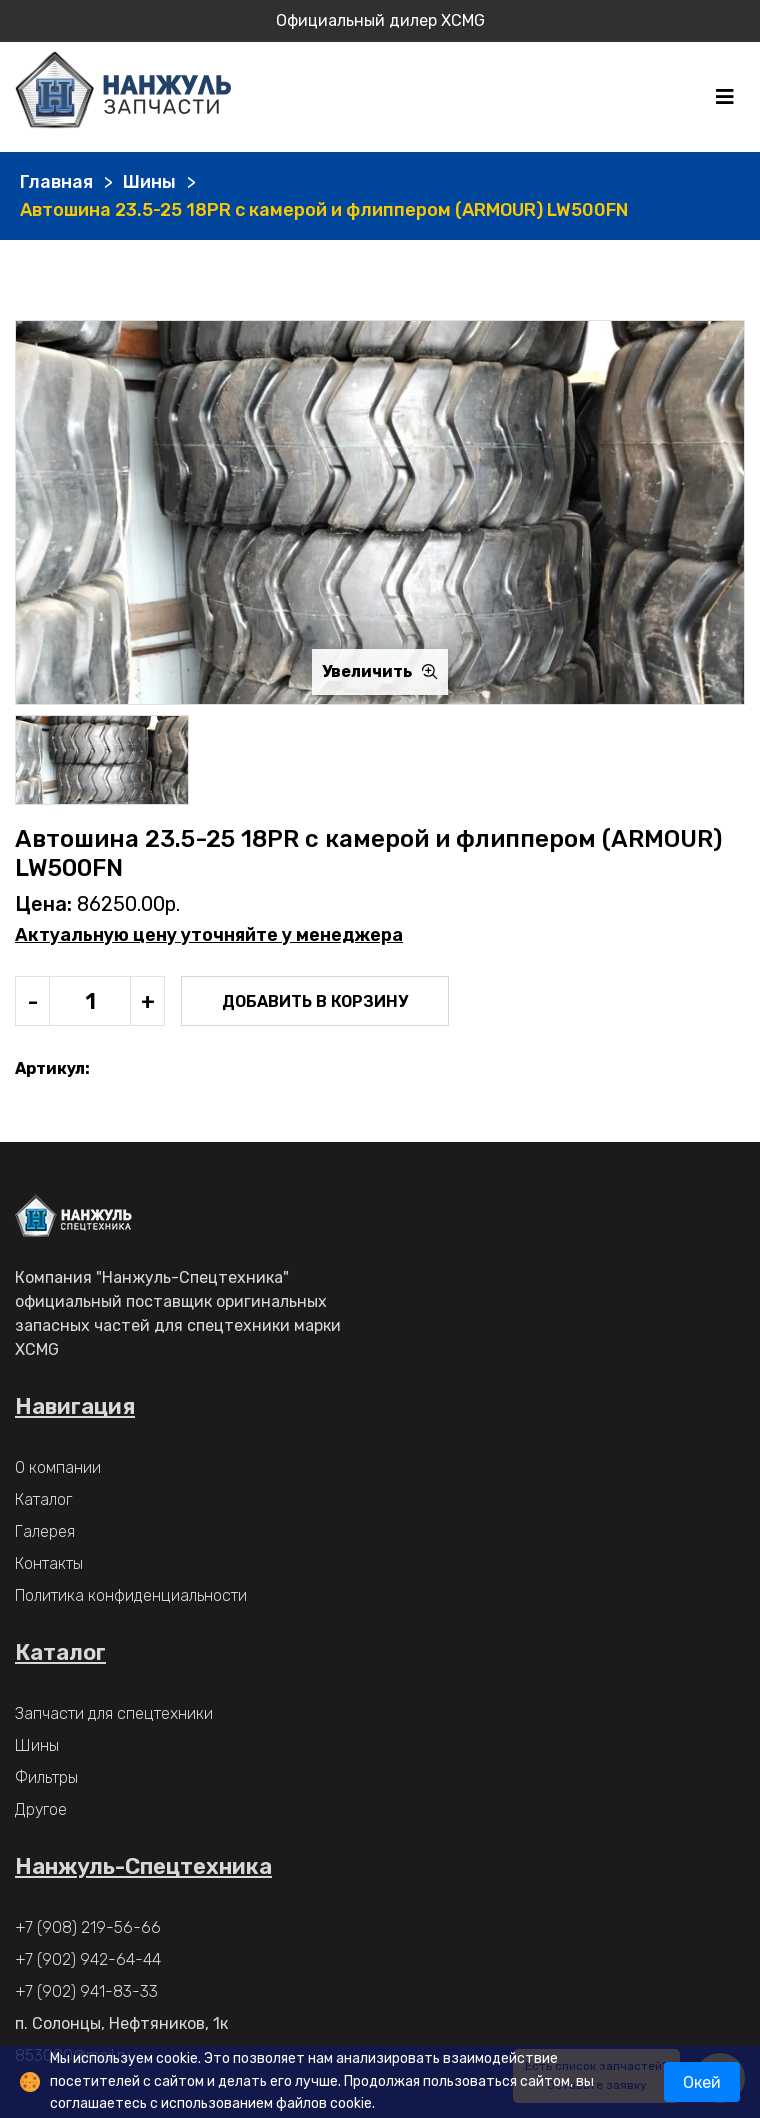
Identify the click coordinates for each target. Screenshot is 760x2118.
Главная (56, 182)
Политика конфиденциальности (131, 1595)
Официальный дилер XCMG (380, 20)
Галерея (45, 1531)
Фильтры (46, 1777)
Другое (41, 1809)
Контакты (49, 1563)
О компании (58, 1467)
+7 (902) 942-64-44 (88, 1959)
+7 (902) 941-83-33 (86, 1991)
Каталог (43, 1499)
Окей (702, 2082)
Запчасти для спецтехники (114, 1713)
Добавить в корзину (315, 1001)
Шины (149, 182)
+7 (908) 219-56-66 (88, 1927)
